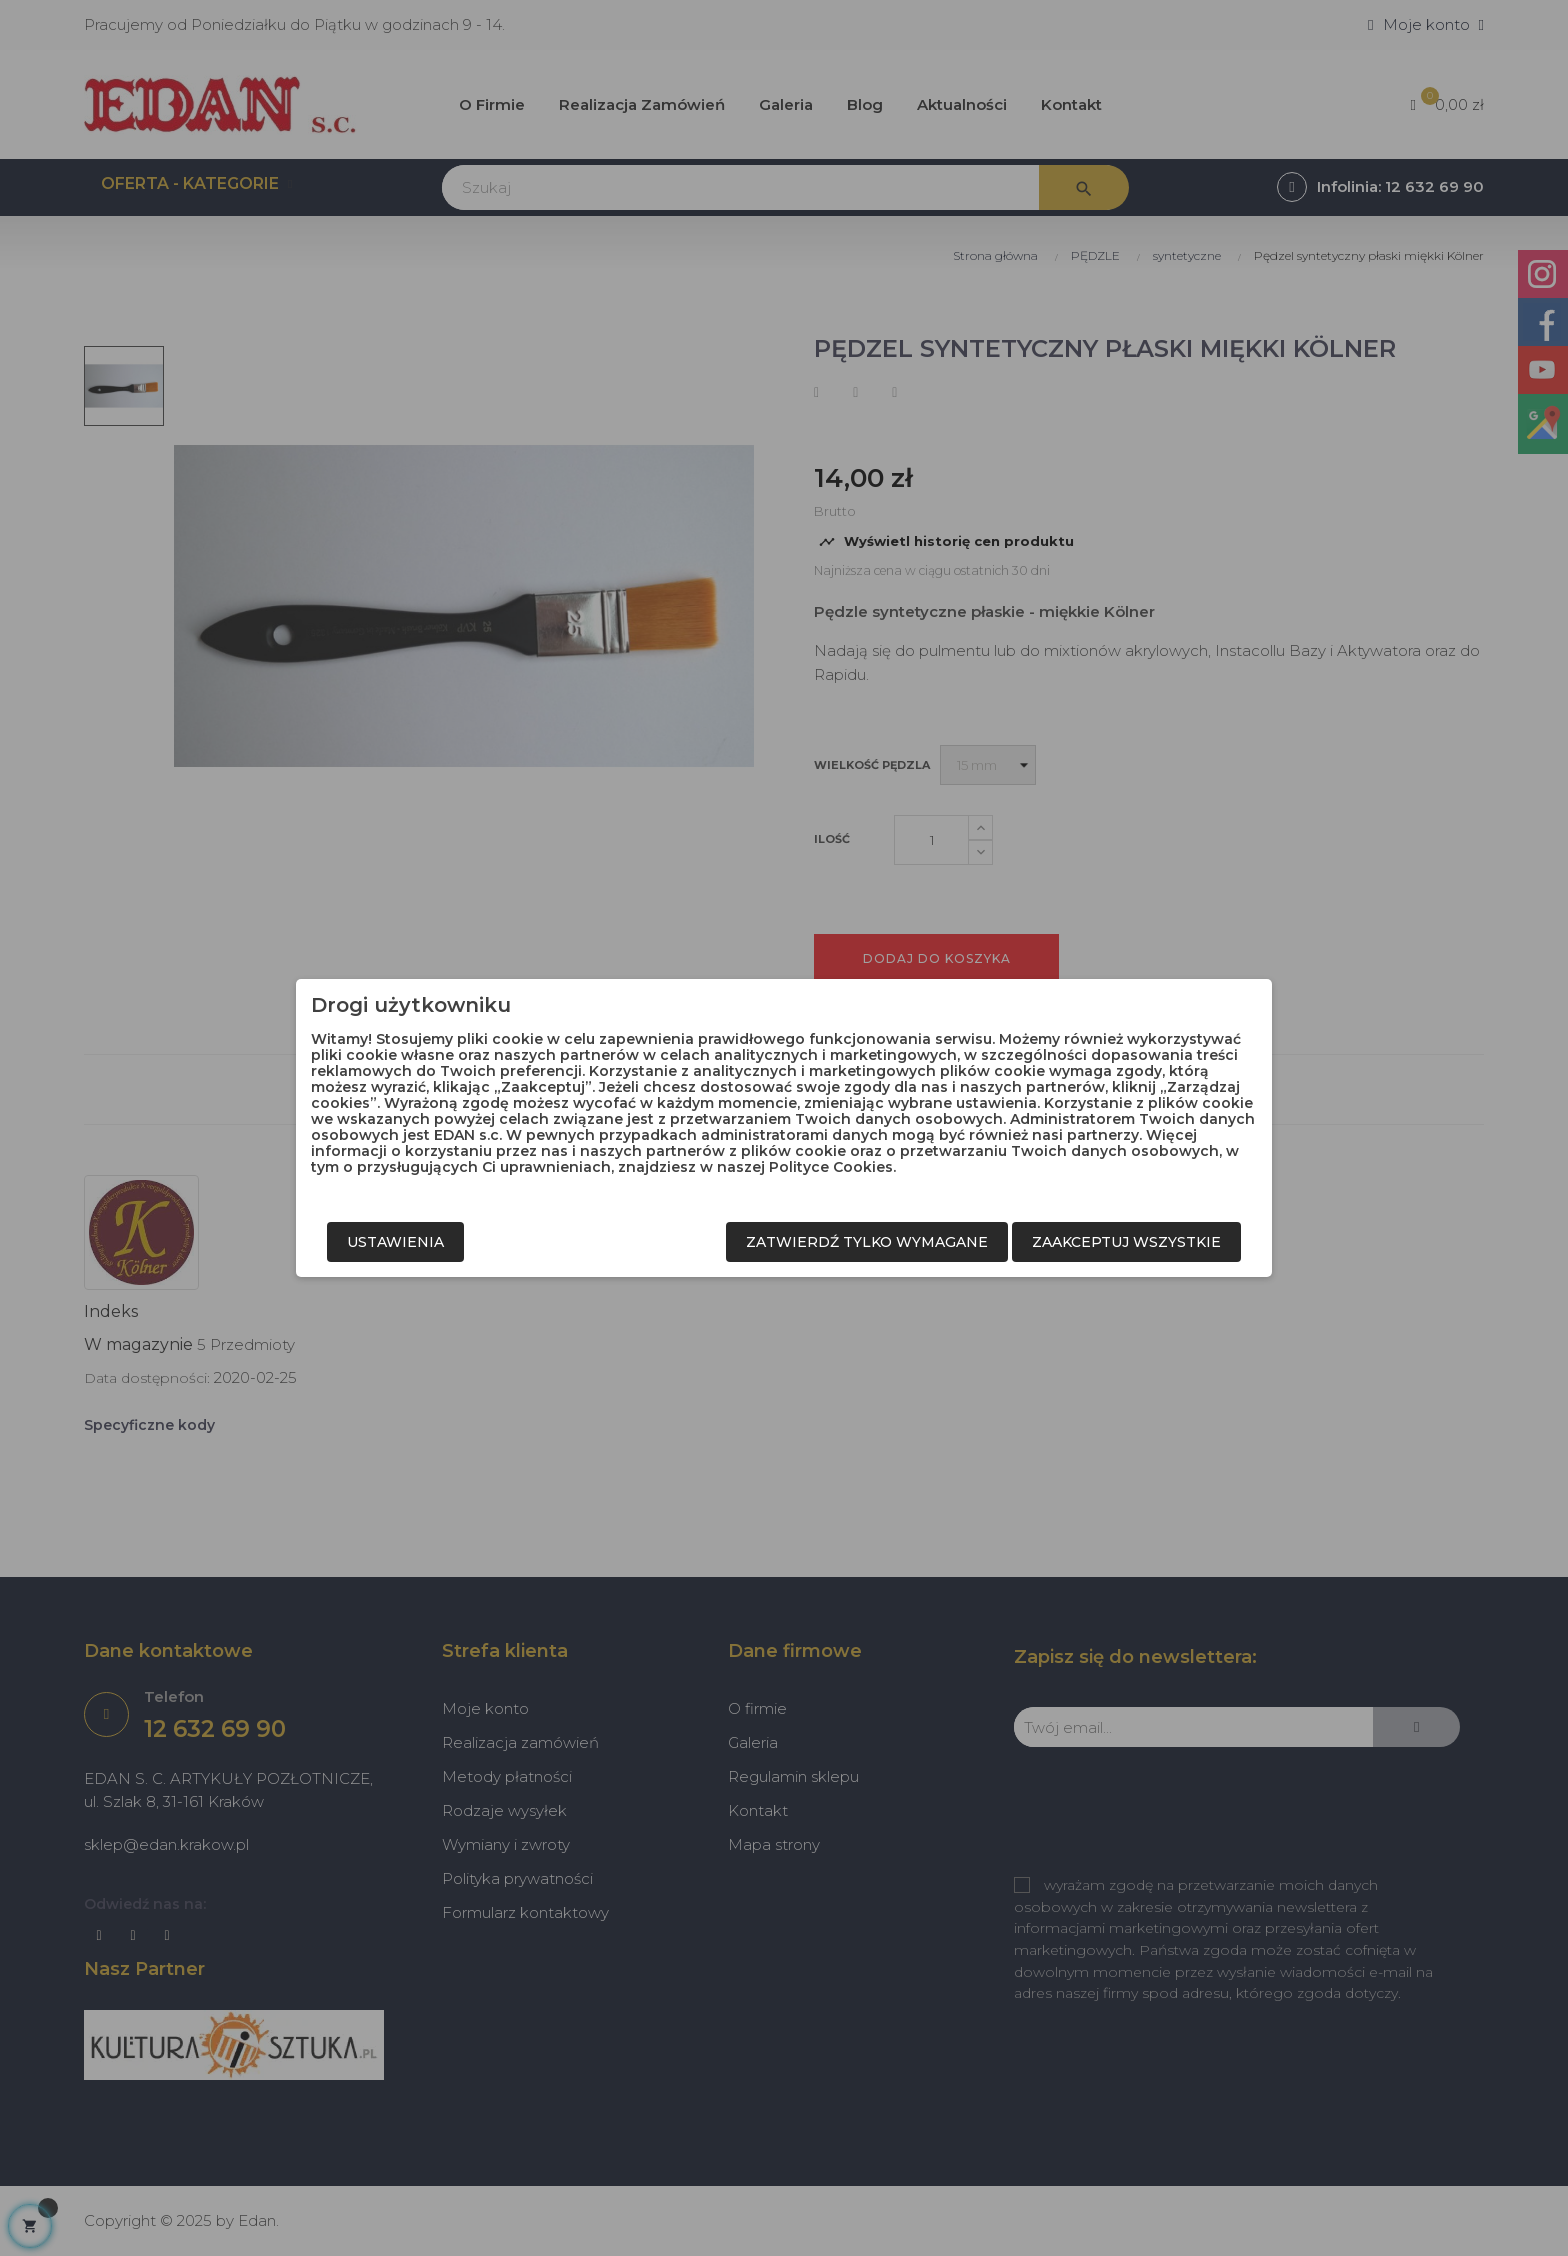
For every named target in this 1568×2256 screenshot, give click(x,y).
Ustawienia (395, 1242)
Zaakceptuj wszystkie (1126, 1242)
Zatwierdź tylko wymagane (867, 1242)
